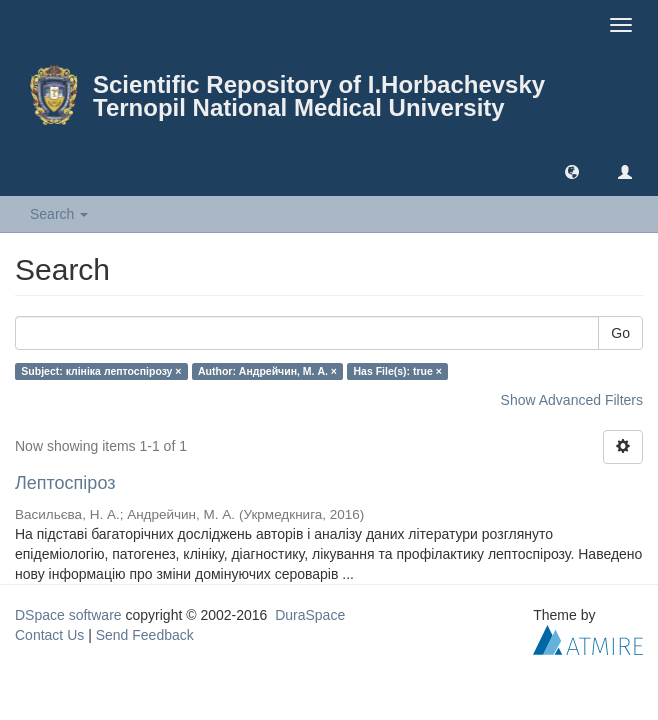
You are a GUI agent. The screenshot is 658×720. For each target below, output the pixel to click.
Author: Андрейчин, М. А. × (267, 371)
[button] (572, 171)
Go (620, 333)
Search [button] (59, 214)
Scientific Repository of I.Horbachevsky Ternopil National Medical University (319, 96)
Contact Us (49, 635)
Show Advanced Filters (572, 400)
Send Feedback (145, 635)
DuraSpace (310, 615)
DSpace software (68, 615)
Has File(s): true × (397, 371)
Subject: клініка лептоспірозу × (101, 371)
